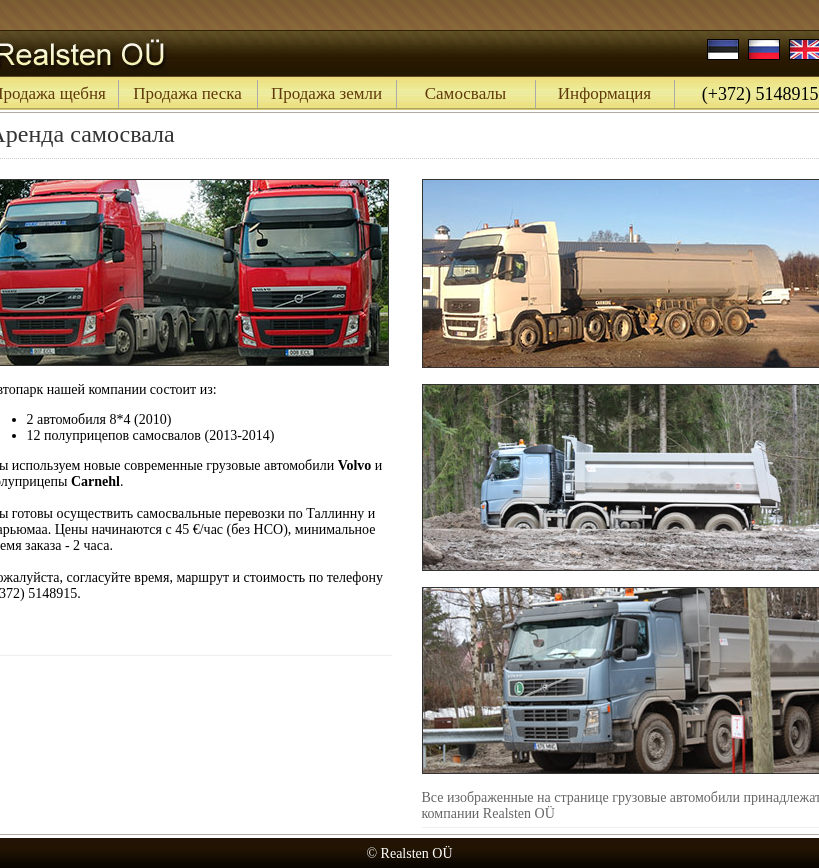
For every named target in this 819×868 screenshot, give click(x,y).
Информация (604, 93)
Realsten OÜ (417, 853)
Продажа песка (187, 93)
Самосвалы (466, 93)
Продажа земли (326, 93)
